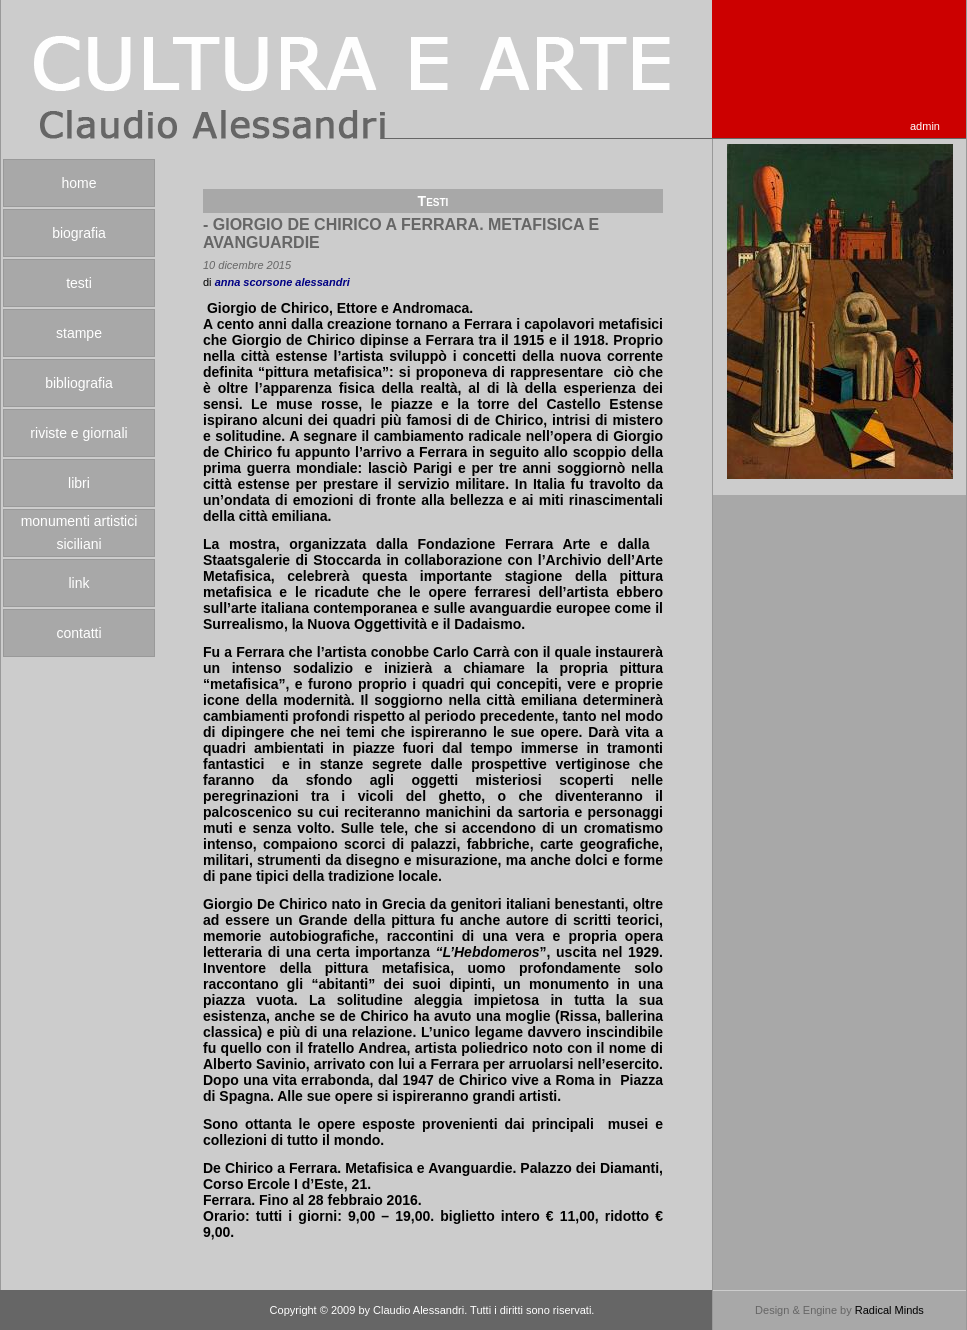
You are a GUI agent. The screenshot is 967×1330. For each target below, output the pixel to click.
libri (79, 483)
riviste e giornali (78, 433)
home (78, 183)
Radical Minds (889, 1310)
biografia (79, 233)
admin (925, 126)
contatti (78, 633)
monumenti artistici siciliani (79, 532)
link (78, 583)
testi (79, 283)
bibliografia (79, 383)
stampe (79, 333)
